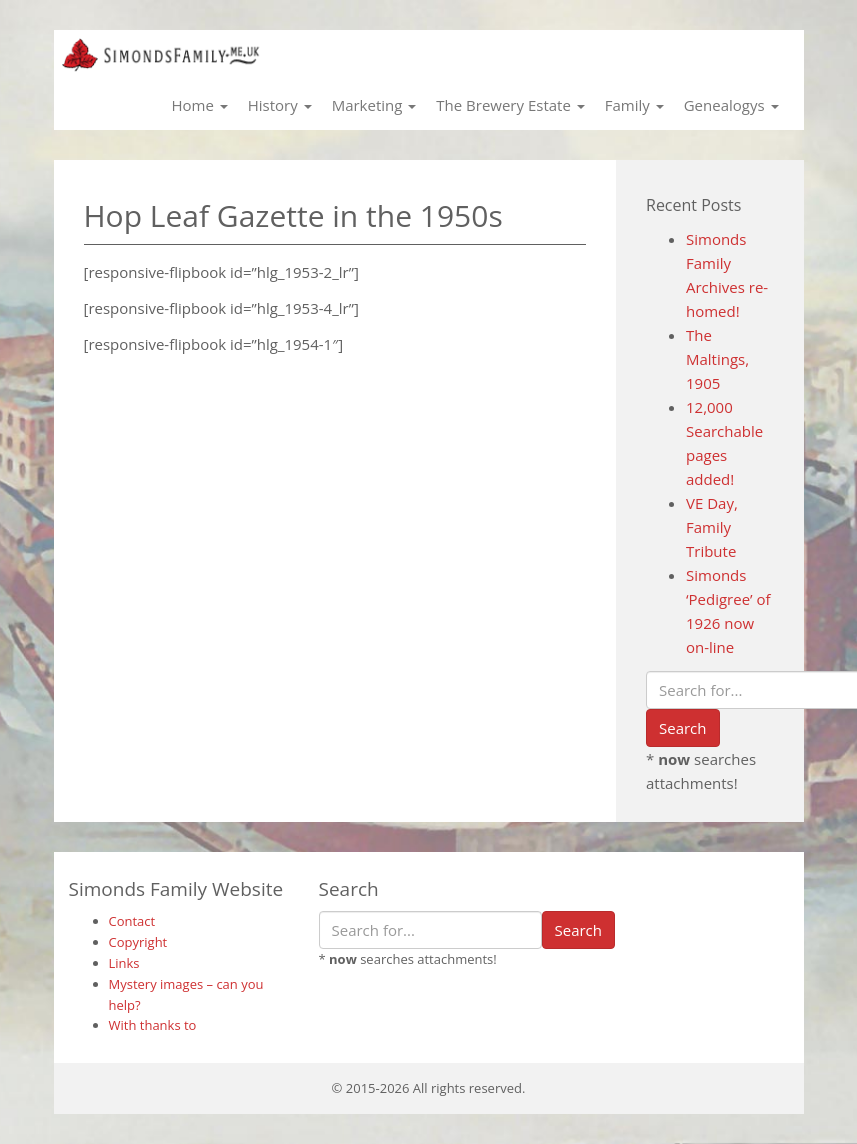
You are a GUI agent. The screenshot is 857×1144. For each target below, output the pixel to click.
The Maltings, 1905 (717, 359)
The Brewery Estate (510, 105)
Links (124, 963)
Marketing (374, 105)
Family (634, 105)
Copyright (138, 942)
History (280, 105)
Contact (132, 921)
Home (199, 105)
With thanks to (153, 1025)
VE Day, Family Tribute (712, 527)
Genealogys (731, 105)
